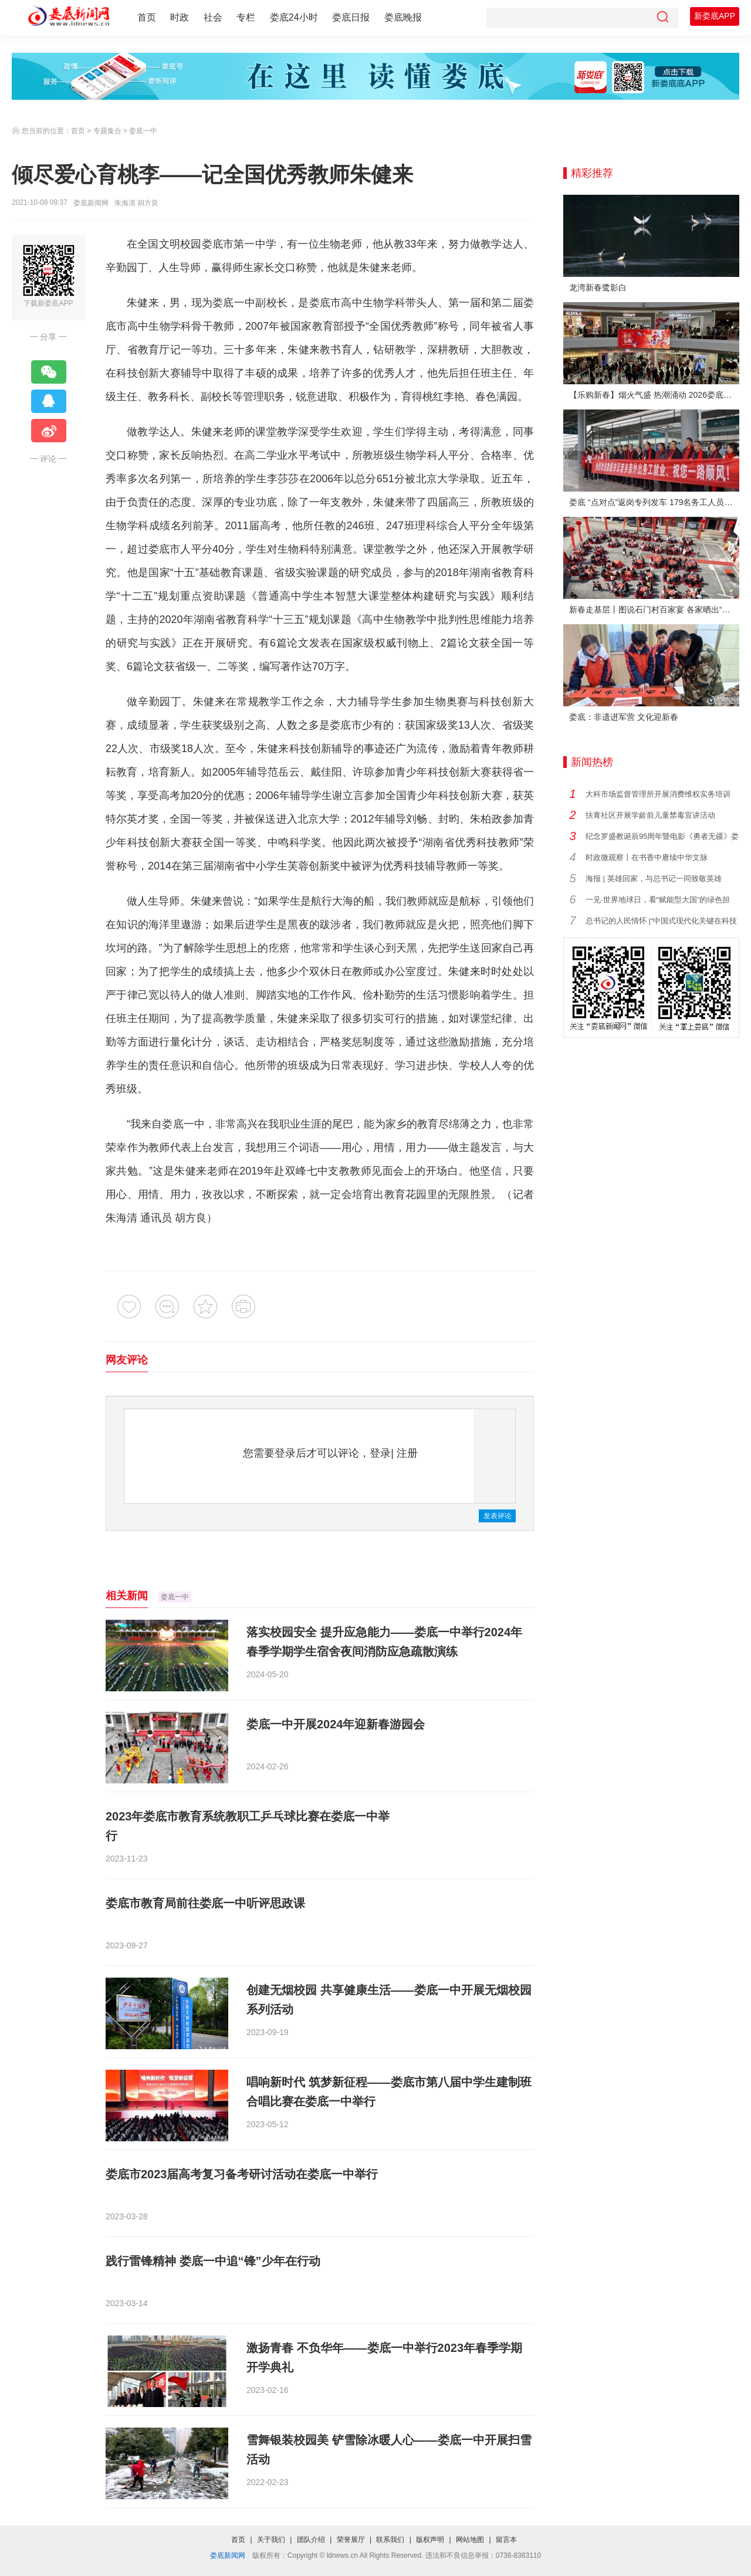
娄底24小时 (294, 17)
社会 (213, 17)
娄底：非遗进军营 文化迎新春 (623, 717)
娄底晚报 (403, 17)
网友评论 (127, 1360)
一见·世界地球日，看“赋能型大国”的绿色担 (658, 899)
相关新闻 (127, 1596)
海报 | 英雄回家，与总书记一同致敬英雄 (654, 878)
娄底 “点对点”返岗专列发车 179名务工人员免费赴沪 (654, 502)
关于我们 (271, 2540)
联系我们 (390, 2540)
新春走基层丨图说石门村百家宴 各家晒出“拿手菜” (654, 609)
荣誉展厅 (351, 2540)
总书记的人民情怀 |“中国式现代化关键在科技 (661, 920)
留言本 (506, 2540)
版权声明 (430, 2540)
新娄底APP (714, 16)
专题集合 (107, 131)
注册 (407, 1453)
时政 (179, 17)
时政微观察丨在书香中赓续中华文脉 (647, 857)
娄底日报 (351, 17)
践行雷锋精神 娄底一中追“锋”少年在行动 (213, 2261)
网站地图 (470, 2540)
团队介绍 (311, 2540)
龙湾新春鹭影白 (598, 287)
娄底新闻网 (91, 203)
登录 (380, 1453)
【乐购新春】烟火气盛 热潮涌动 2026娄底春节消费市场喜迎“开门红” (654, 395)
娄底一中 (143, 131)
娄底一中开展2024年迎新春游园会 (335, 1724)
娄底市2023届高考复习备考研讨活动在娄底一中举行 (242, 2174)
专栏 (245, 17)
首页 (146, 17)
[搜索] (662, 18)
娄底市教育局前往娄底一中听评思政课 (205, 1903)
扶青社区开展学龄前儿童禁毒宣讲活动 (650, 815)
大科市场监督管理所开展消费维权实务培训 (658, 794)
